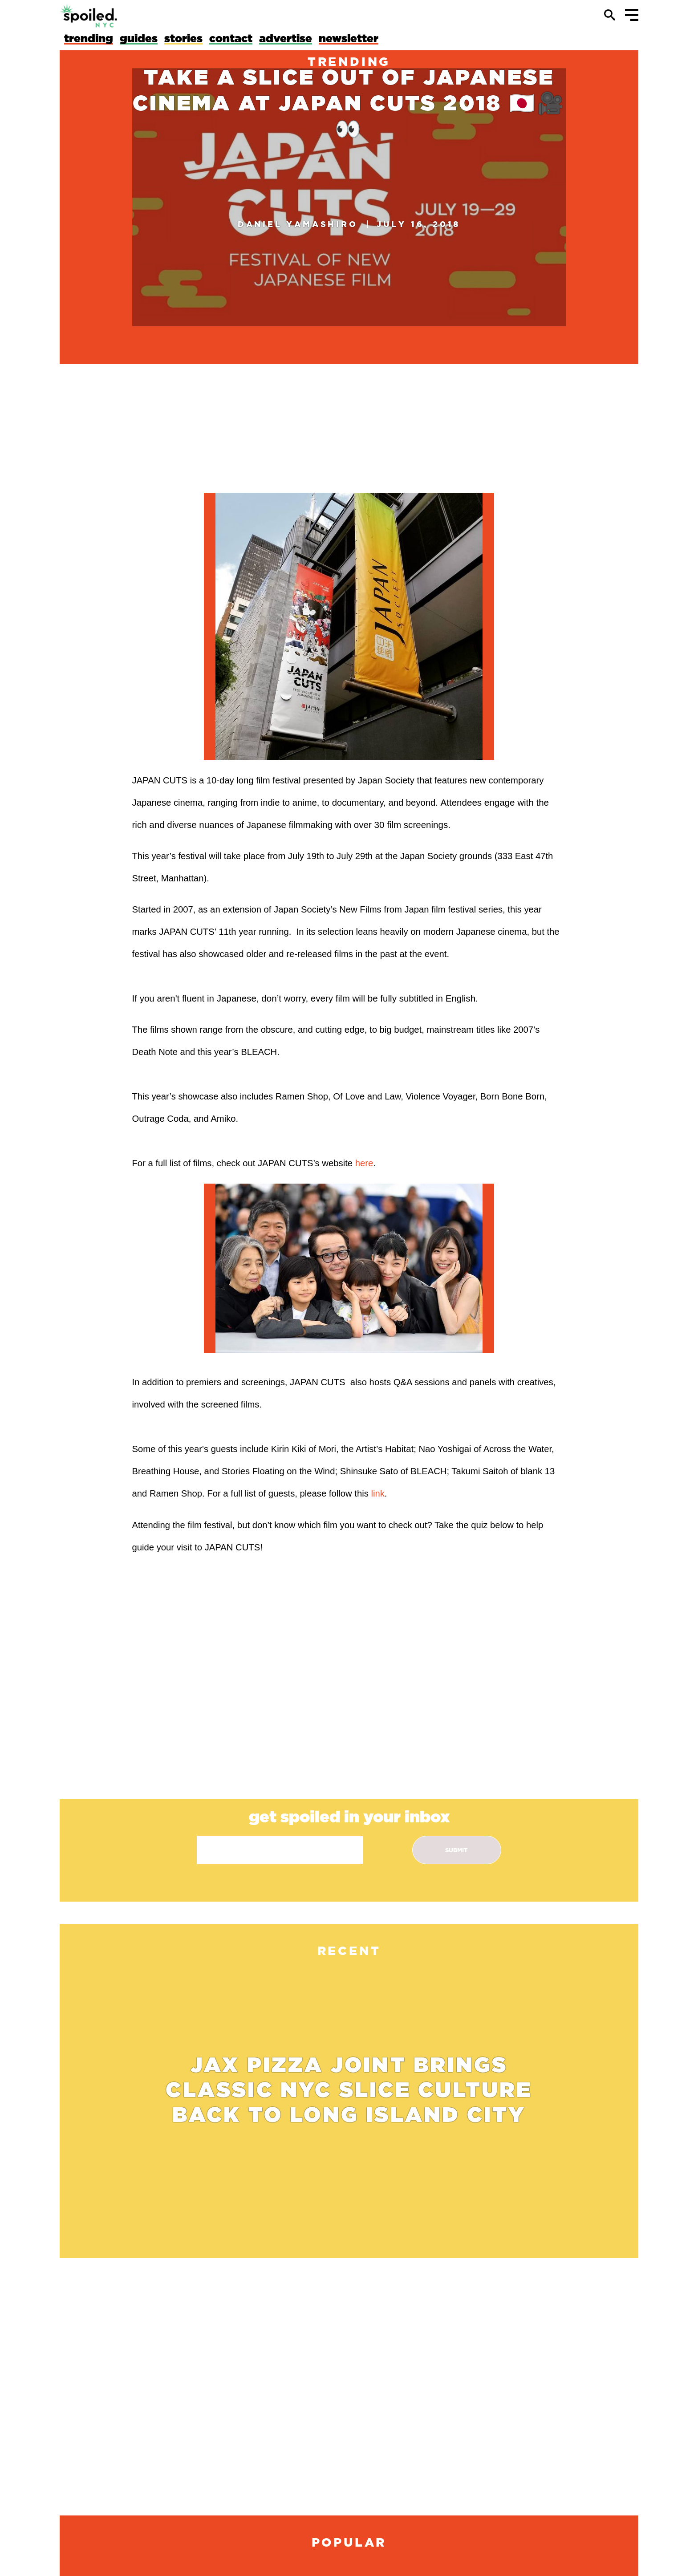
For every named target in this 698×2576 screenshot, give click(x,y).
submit (456, 1850)
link (377, 1493)
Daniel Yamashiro (298, 223)
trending (349, 61)
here (364, 1163)
